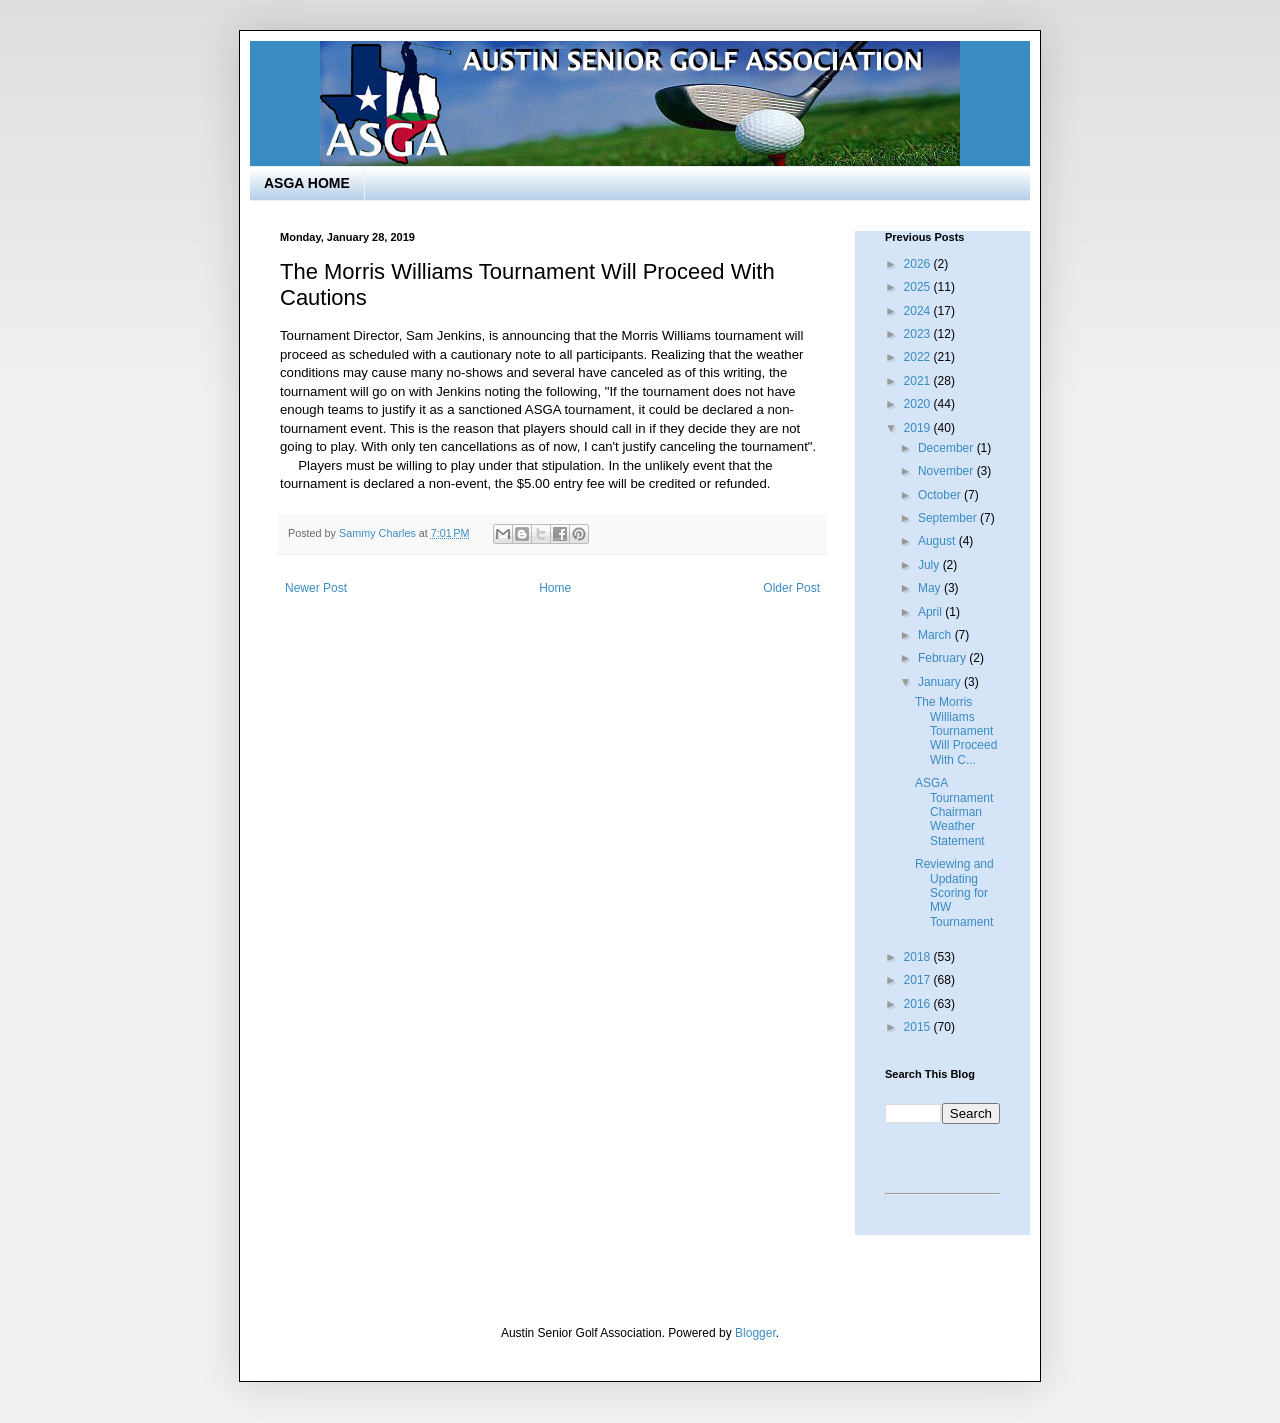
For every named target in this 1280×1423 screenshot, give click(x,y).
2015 (919, 1027)
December (947, 448)
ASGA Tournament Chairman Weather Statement (954, 812)
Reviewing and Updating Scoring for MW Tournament (954, 893)
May (931, 588)
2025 (919, 287)
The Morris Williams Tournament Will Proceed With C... (956, 731)
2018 (919, 957)
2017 (919, 980)
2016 (919, 1004)
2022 (919, 357)
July (930, 565)
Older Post (791, 588)
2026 (919, 264)
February (943, 658)
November (947, 471)
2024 (919, 311)
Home (555, 588)
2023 (919, 334)
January (941, 682)
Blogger (755, 1333)
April (931, 612)
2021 (919, 381)
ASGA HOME (307, 183)
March (936, 635)
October (941, 495)
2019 (919, 428)
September (949, 518)
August (938, 541)
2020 (919, 404)
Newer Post (316, 588)
